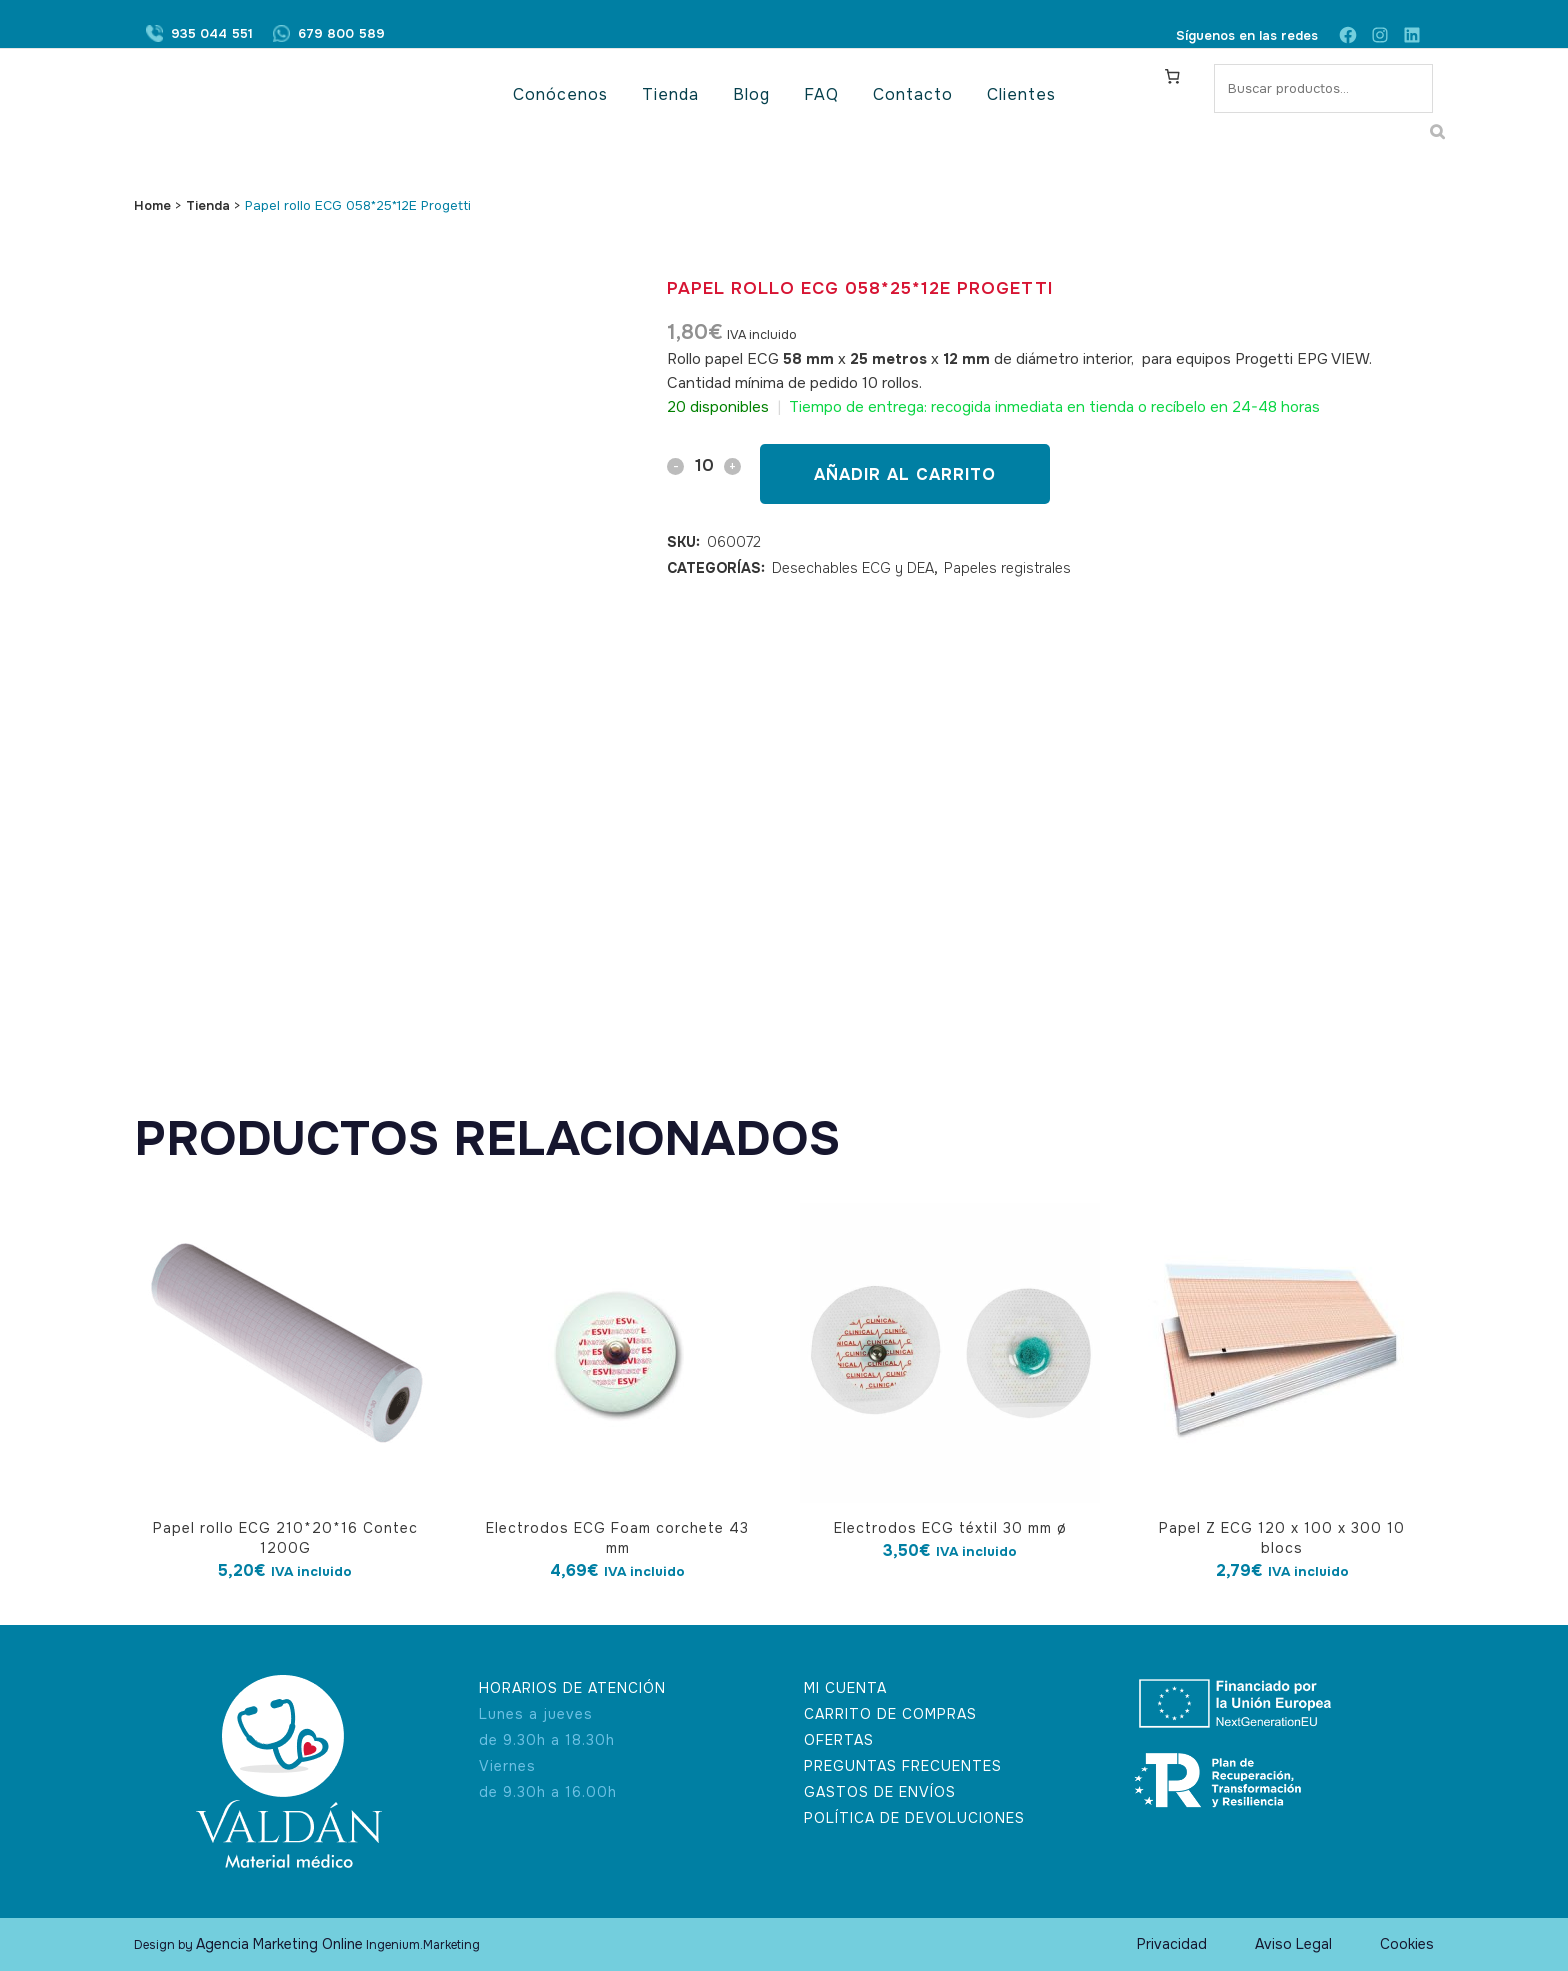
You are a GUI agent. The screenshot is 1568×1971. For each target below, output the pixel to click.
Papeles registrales (1007, 568)
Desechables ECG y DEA (853, 568)
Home (152, 205)
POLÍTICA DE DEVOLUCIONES (914, 1818)
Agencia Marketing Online (279, 1944)
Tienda (208, 205)
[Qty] (704, 465)
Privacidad (1172, 1944)
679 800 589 (341, 35)
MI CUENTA (845, 1688)
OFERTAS (839, 1740)
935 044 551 (212, 35)
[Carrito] (1173, 76)
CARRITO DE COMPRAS (890, 1714)
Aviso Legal (1293, 1944)
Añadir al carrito (905, 474)
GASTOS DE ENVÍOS (880, 1792)
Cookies (1407, 1944)
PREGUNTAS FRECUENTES (903, 1766)
